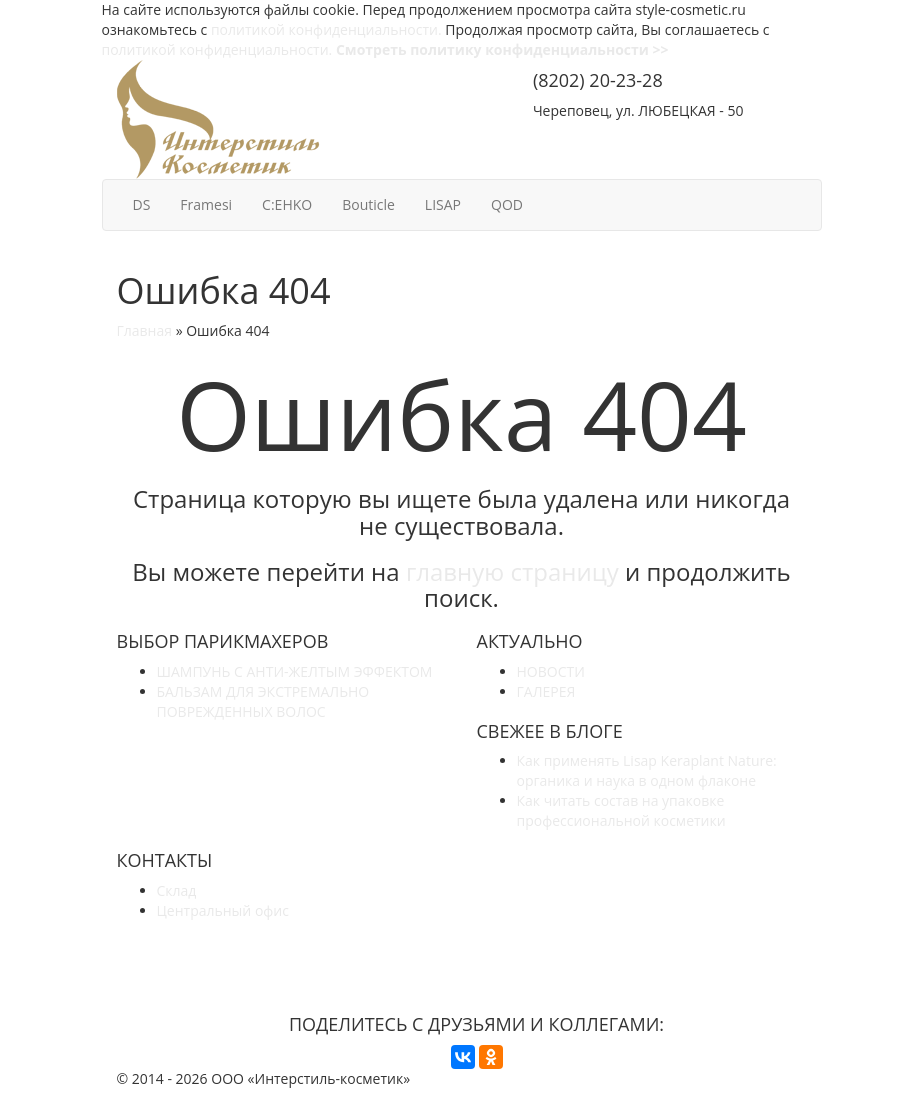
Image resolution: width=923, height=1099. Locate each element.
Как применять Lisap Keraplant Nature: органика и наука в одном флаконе (647, 770)
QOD (507, 204)
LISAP (443, 204)
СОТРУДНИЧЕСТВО (610, 137)
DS (142, 204)
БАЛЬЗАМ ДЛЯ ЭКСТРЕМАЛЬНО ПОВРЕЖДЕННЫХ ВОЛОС (263, 701)
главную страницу (512, 571)
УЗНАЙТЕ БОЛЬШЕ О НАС (476, 947)
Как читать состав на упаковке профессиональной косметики (621, 810)
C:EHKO (287, 204)
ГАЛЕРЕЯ (546, 691)
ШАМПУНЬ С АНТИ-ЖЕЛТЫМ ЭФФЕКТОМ (295, 671)
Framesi (206, 204)
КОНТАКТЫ (756, 137)
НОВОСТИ (551, 671)
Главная (145, 330)
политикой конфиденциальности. (326, 29)
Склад (177, 890)
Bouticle (368, 204)
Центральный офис (223, 910)
